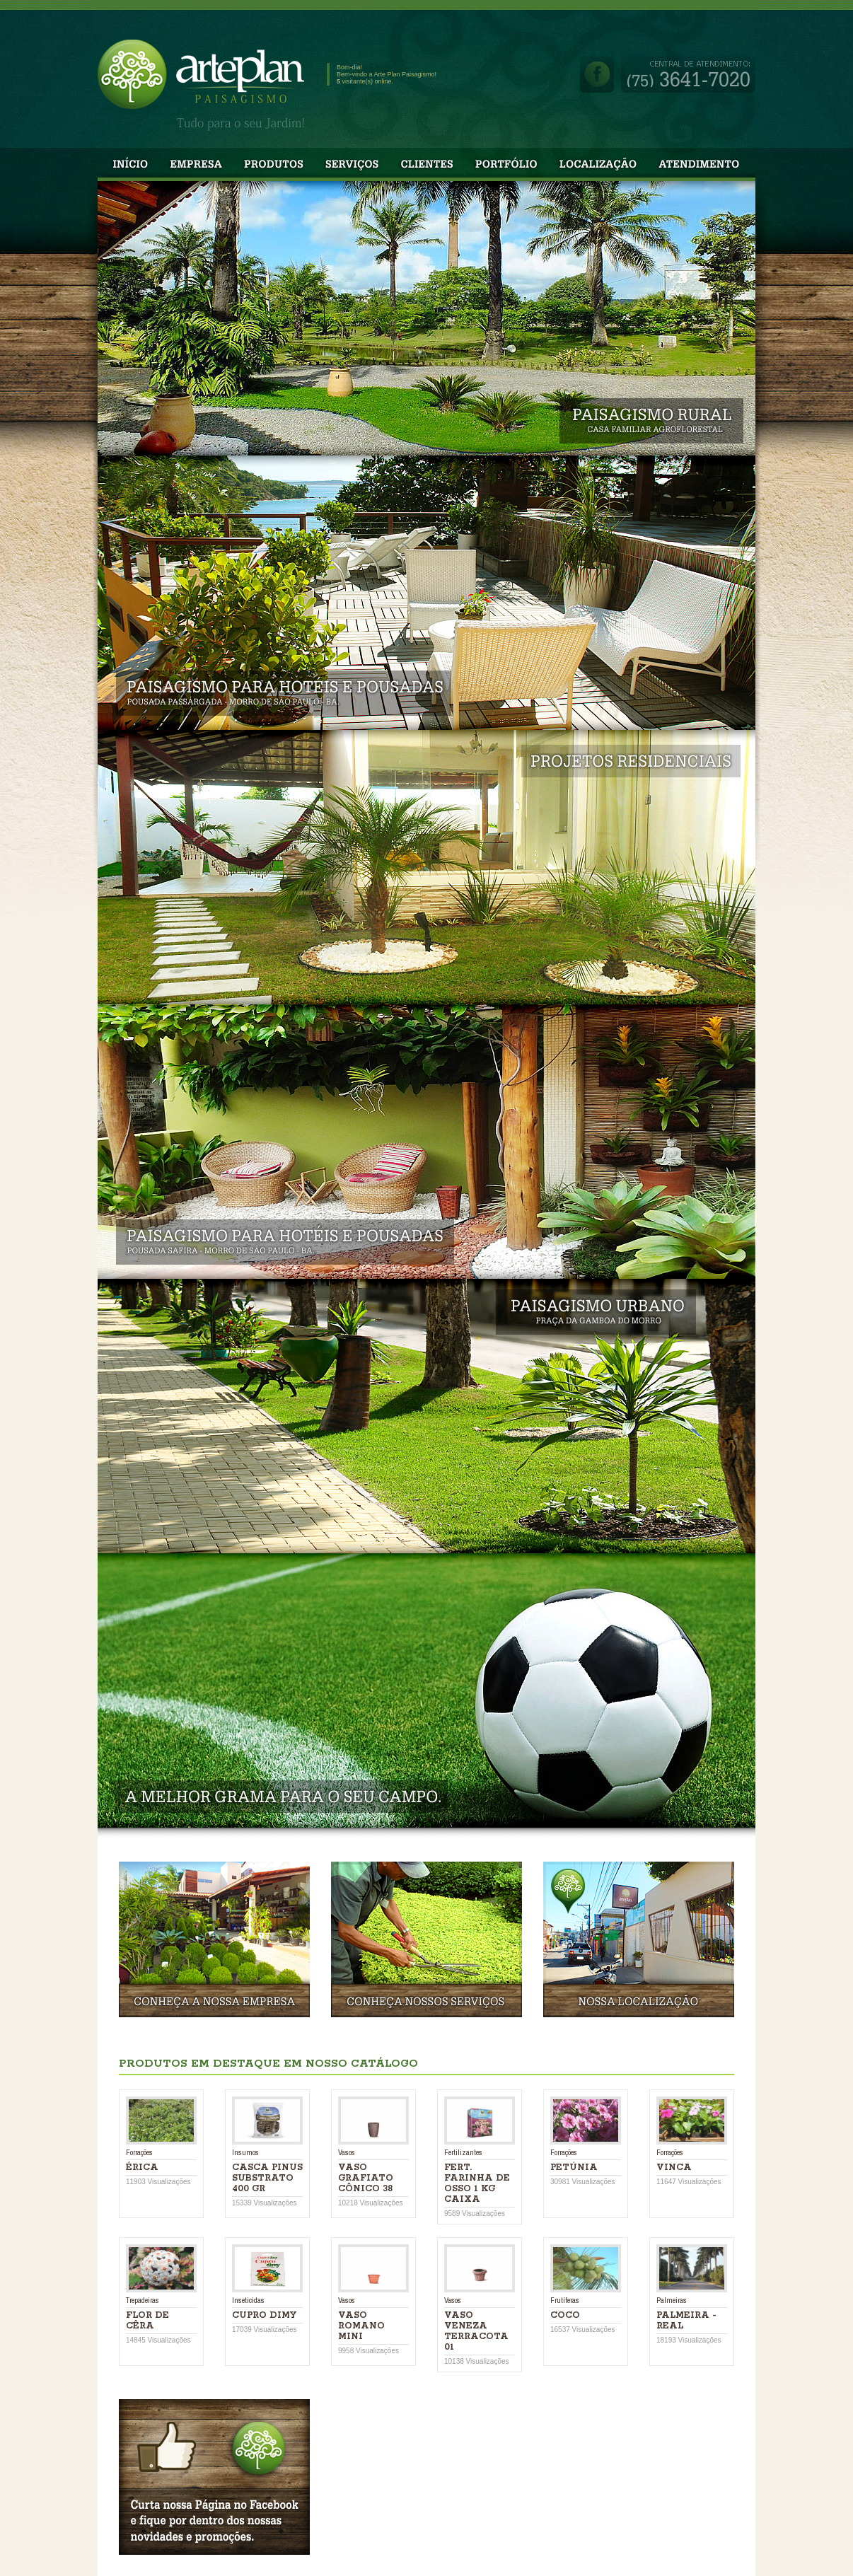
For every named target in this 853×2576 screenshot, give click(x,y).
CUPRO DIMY (264, 2315)
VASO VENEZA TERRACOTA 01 (476, 2331)
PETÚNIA (574, 2167)
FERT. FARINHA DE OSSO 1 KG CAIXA (477, 2183)
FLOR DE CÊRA (147, 2320)
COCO (565, 2315)
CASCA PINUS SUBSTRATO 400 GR (267, 2178)
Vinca (674, 2167)
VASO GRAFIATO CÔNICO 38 (365, 2178)
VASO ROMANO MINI (361, 2326)
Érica (142, 2167)
